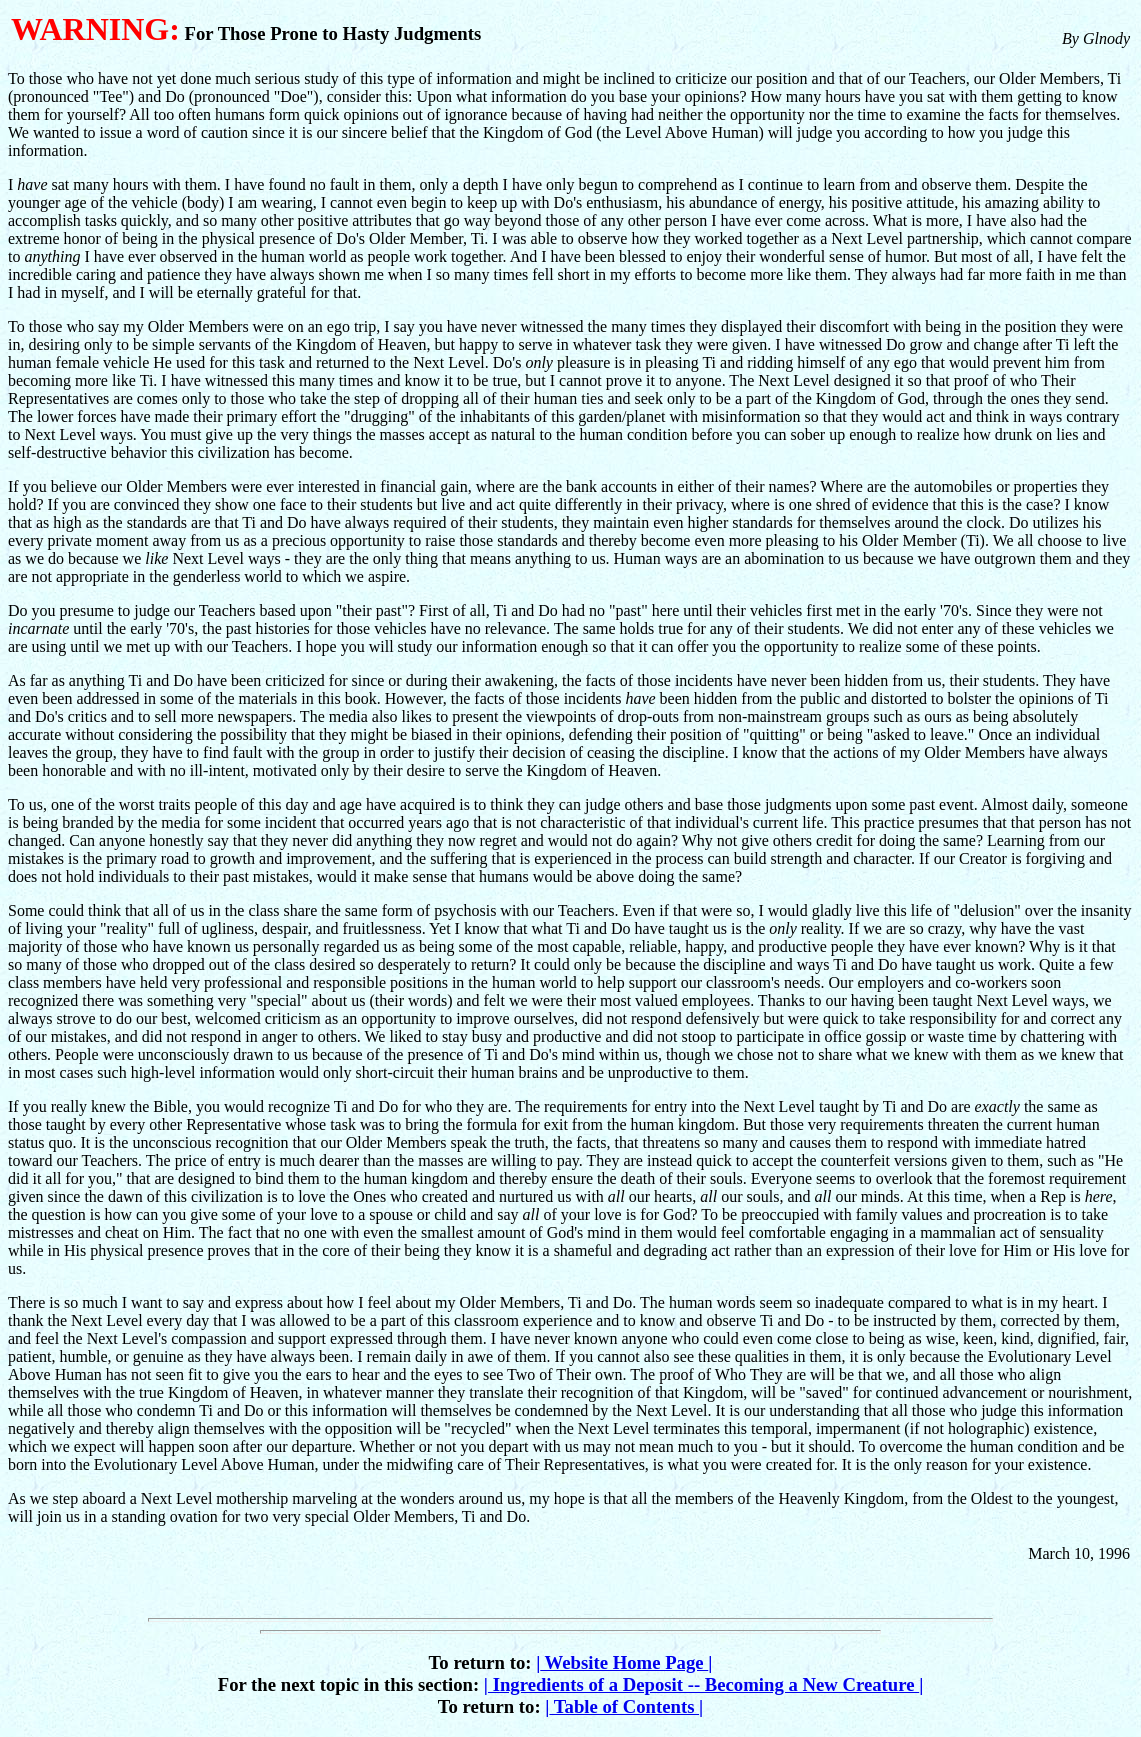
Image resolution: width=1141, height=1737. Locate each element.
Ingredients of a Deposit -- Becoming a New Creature (703, 1684)
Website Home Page (624, 1662)
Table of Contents (624, 1706)
